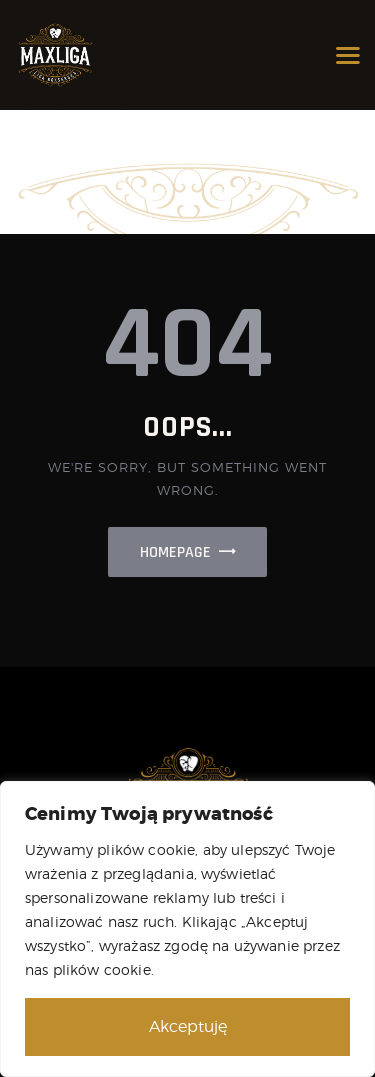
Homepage (175, 552)
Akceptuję (188, 1026)
